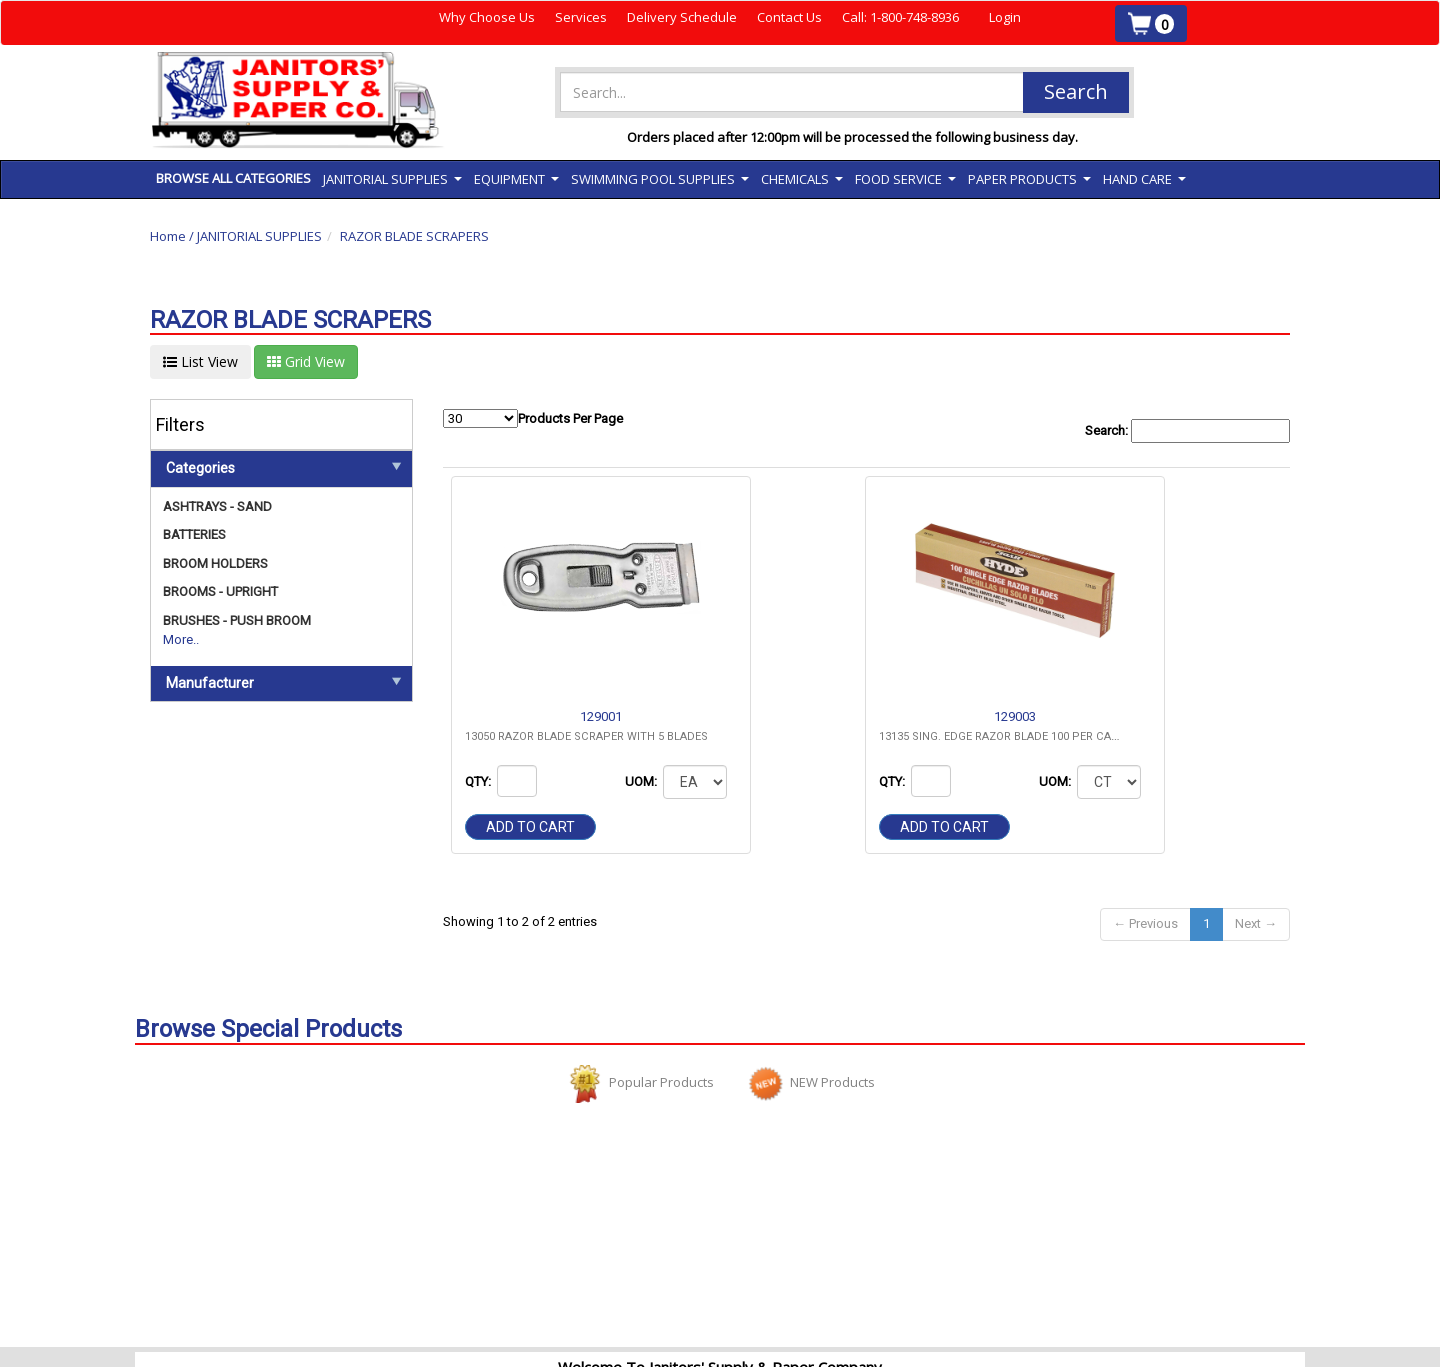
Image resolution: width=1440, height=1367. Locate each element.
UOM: (642, 781)
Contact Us (789, 17)
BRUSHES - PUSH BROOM (237, 620)
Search (1076, 91)
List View (200, 361)
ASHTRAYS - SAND (217, 506)
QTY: (479, 781)
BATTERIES (194, 534)
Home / (173, 236)
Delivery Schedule (682, 17)
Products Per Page (533, 418)
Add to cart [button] (530, 827)
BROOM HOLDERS (215, 563)
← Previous (1145, 923)
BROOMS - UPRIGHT (220, 591)
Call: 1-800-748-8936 (900, 17)
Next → (1256, 923)
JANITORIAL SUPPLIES (259, 236)
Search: (1187, 431)
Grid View (306, 361)
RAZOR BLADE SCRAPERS (414, 236)
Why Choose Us (487, 17)
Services (581, 17)
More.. (181, 639)
